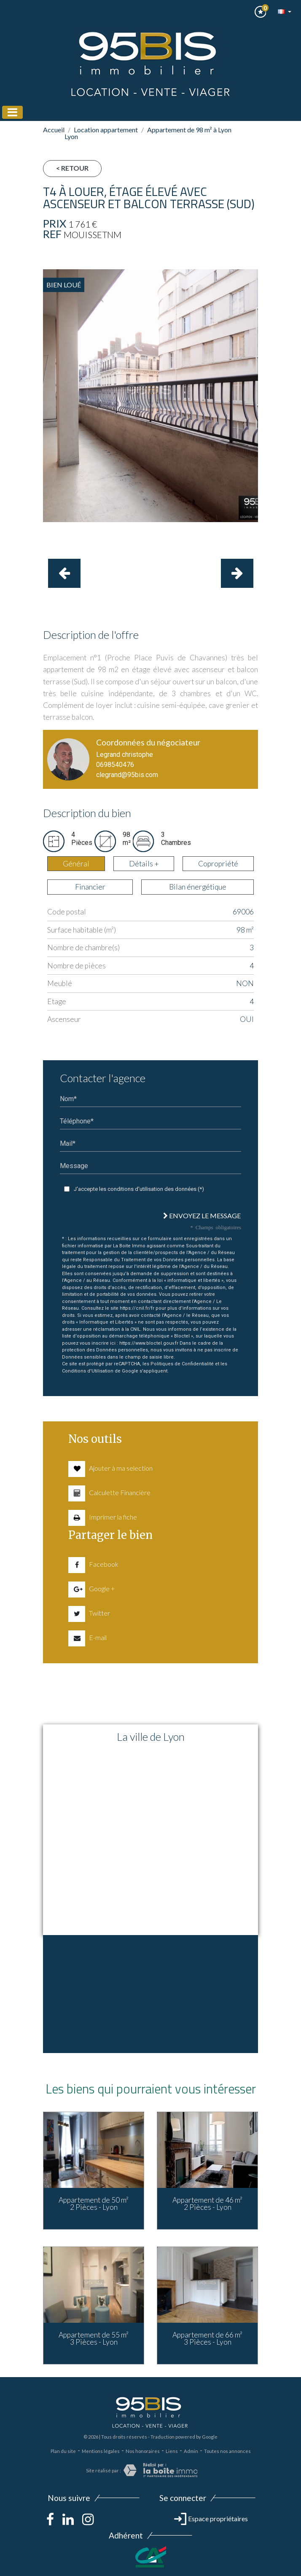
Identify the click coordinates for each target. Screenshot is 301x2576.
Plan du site (63, 2451)
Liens (172, 2451)
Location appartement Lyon (101, 133)
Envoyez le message (202, 1216)
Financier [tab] (90, 886)
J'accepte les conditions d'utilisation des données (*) (139, 1189)
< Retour (72, 168)
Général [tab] (76, 863)
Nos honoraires (143, 2451)
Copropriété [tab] (218, 863)
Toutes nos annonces (227, 2451)
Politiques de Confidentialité (182, 1364)
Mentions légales (101, 2451)
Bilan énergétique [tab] (197, 886)
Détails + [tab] (144, 863)
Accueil (53, 130)
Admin (191, 2451)
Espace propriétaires (211, 2518)
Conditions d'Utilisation (87, 1371)
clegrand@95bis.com (127, 775)
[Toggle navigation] (12, 112)
